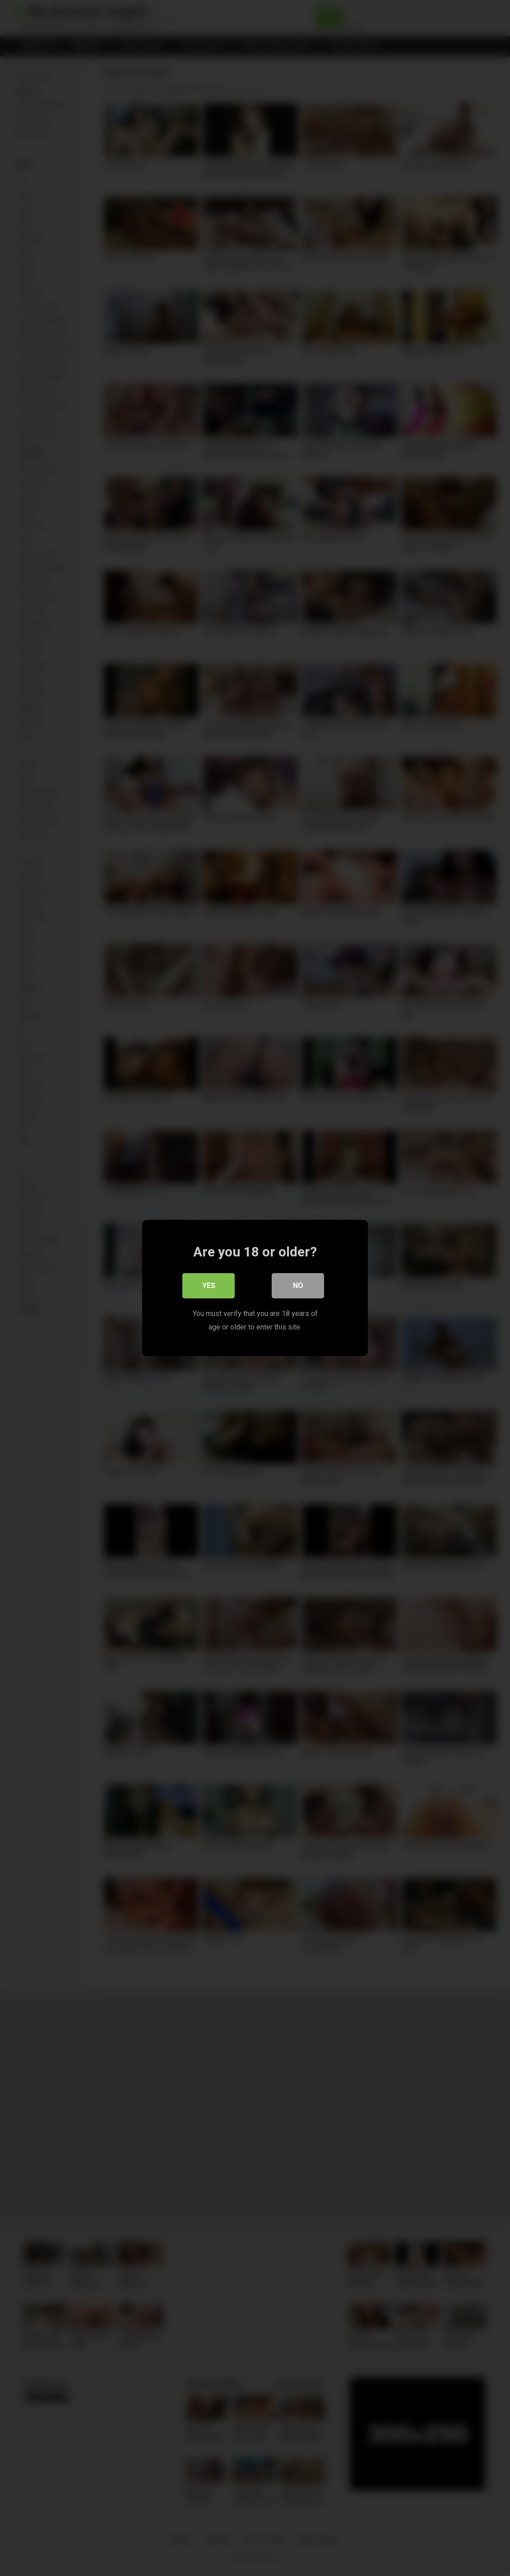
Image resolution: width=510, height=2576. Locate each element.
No (298, 1285)
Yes (208, 1285)
